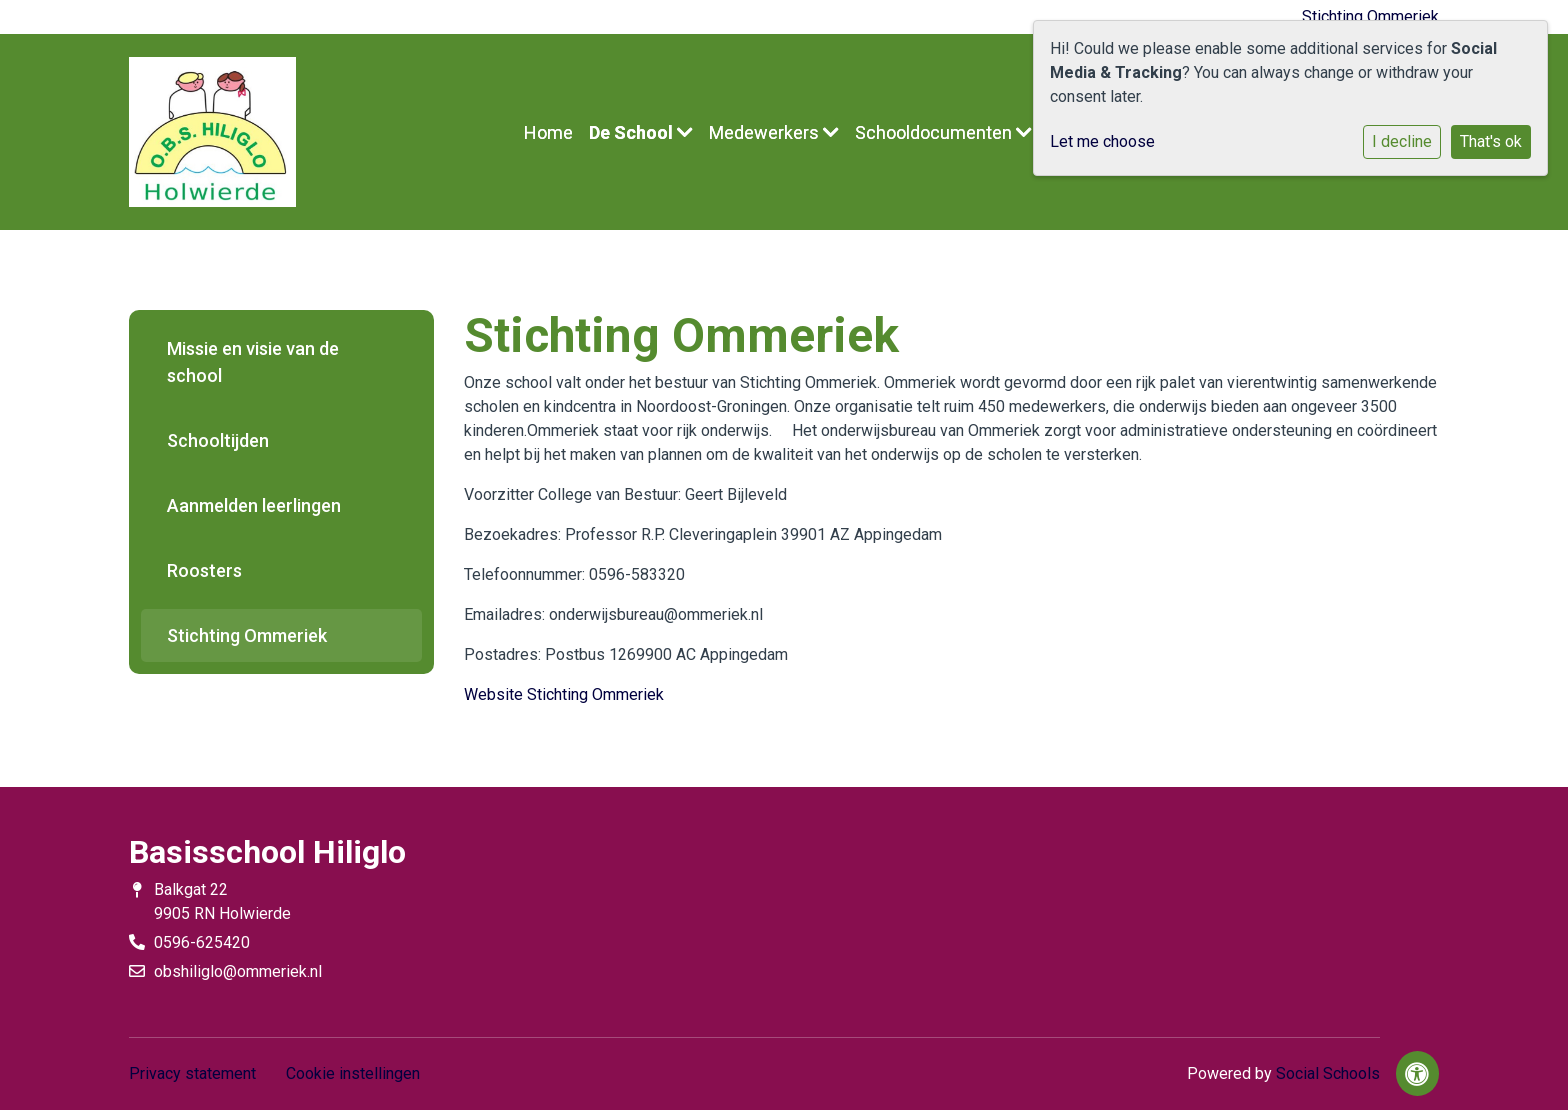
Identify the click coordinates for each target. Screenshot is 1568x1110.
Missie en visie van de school (253, 362)
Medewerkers (774, 132)
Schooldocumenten (943, 132)
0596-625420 (202, 942)
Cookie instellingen (353, 1073)
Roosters (204, 570)
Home (548, 132)
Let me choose (1102, 141)
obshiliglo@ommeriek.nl (238, 971)
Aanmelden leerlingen (254, 505)
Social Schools (1328, 1073)
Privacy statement (192, 1073)
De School (641, 132)
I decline (1402, 141)
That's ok (1491, 141)
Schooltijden (218, 440)
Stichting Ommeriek (1370, 16)
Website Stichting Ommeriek (564, 694)
